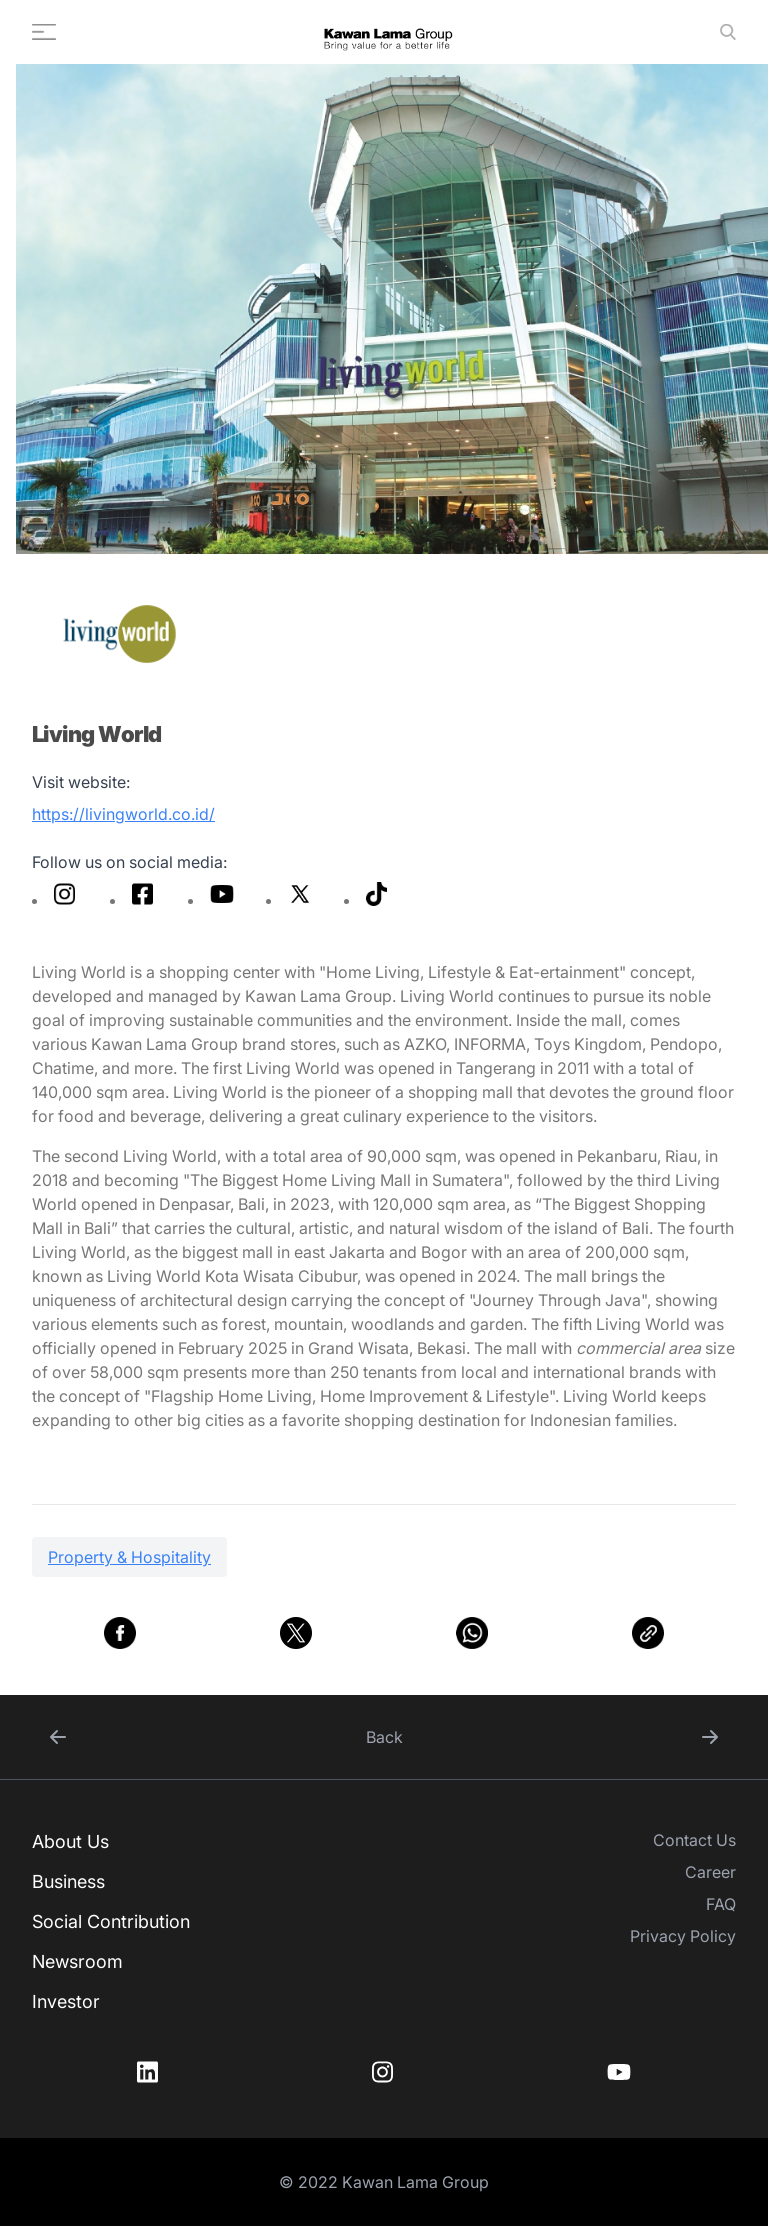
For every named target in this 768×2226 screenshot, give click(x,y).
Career (710, 1872)
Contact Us (694, 1840)
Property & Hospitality (129, 1557)
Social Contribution (111, 1921)
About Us (70, 1841)
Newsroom (77, 1961)
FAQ (721, 1904)
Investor (66, 2001)
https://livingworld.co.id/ (123, 814)
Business (68, 1881)
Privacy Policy (683, 1936)
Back (384, 1737)
